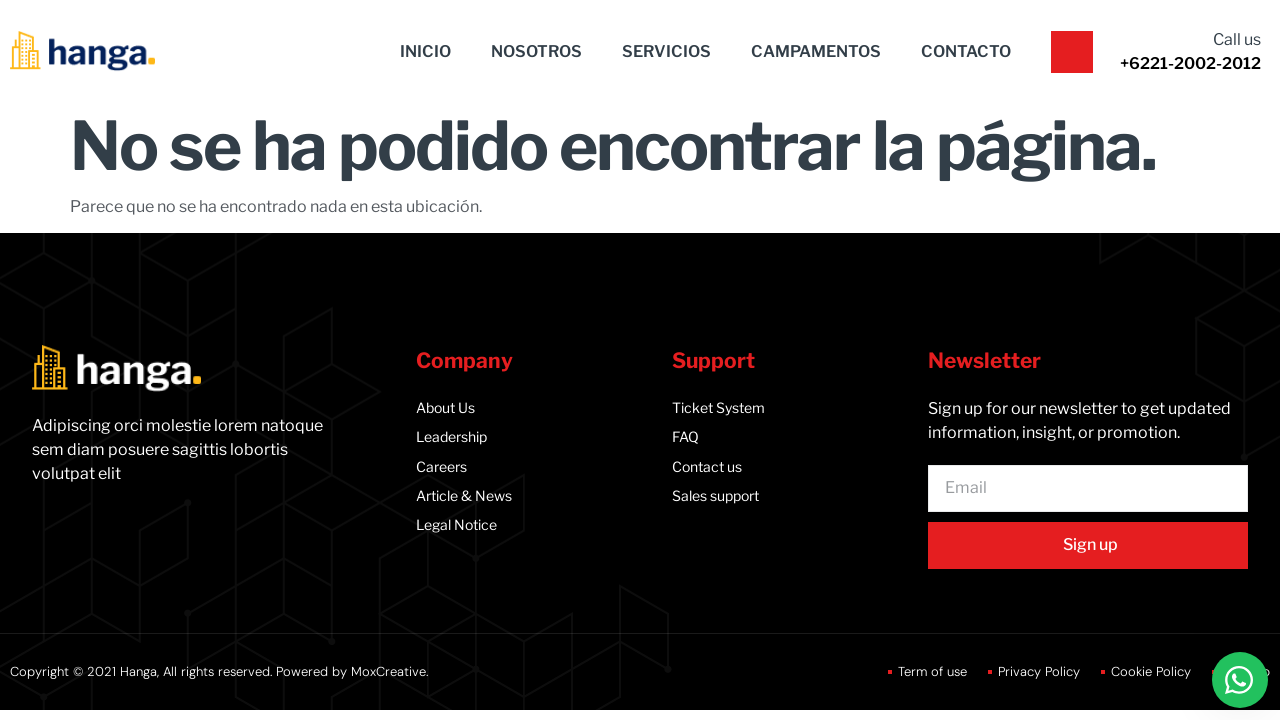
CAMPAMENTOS (816, 51)
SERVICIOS (666, 51)
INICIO (425, 51)
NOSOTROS (536, 51)
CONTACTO (966, 51)
